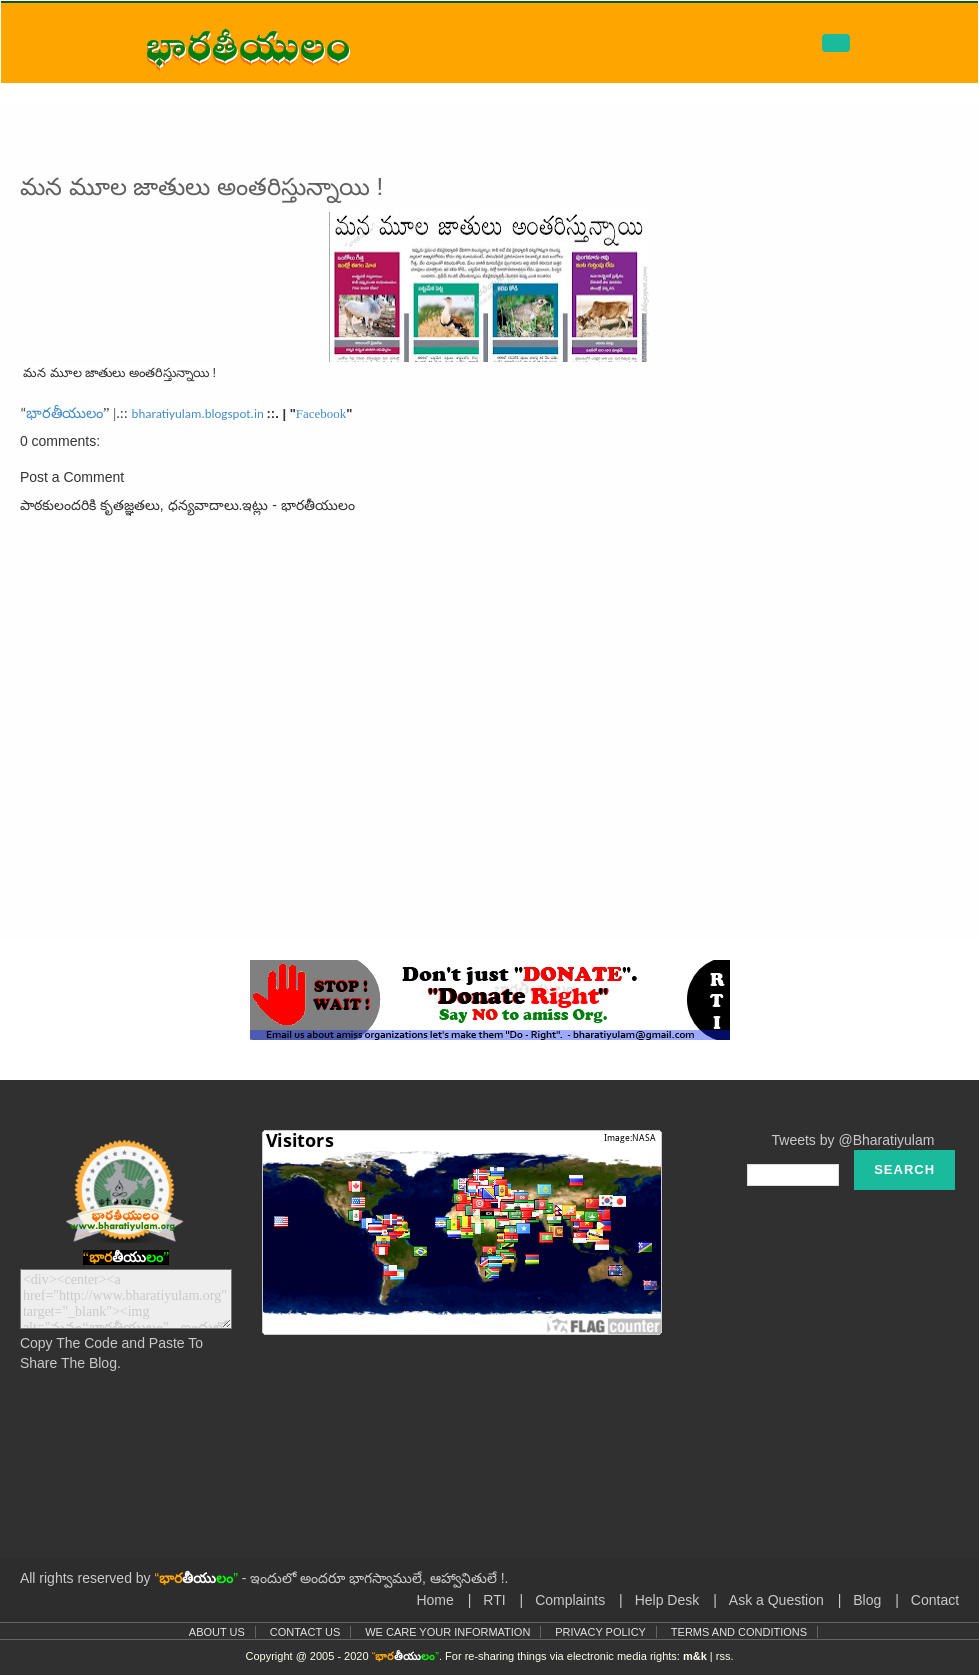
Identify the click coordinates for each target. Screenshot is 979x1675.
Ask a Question (776, 1600)
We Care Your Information (447, 1632)
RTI (494, 1600)
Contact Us (305, 1632)
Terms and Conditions (739, 1632)
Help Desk (667, 1600)
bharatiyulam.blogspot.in (198, 413)
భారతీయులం (64, 413)
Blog (867, 1600)
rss (723, 1656)
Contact (935, 1600)
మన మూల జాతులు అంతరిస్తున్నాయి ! (201, 186)
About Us (217, 1632)
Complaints (570, 1600)
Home (434, 1600)
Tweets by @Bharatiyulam (853, 1140)
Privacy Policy (600, 1632)
